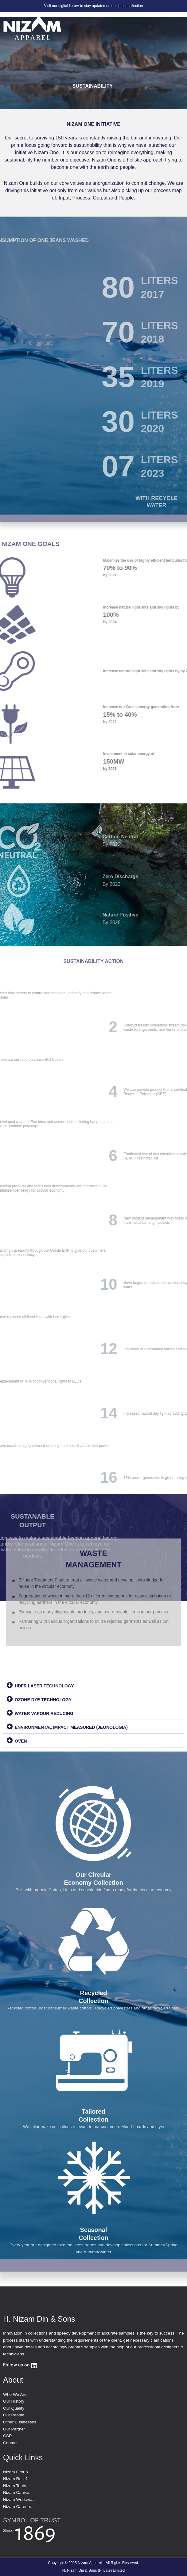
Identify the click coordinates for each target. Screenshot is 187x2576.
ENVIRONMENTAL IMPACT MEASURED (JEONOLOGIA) (71, 1727)
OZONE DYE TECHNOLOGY (43, 1699)
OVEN (21, 1741)
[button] (150, 26)
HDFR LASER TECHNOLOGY (44, 1685)
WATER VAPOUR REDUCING (44, 1713)
